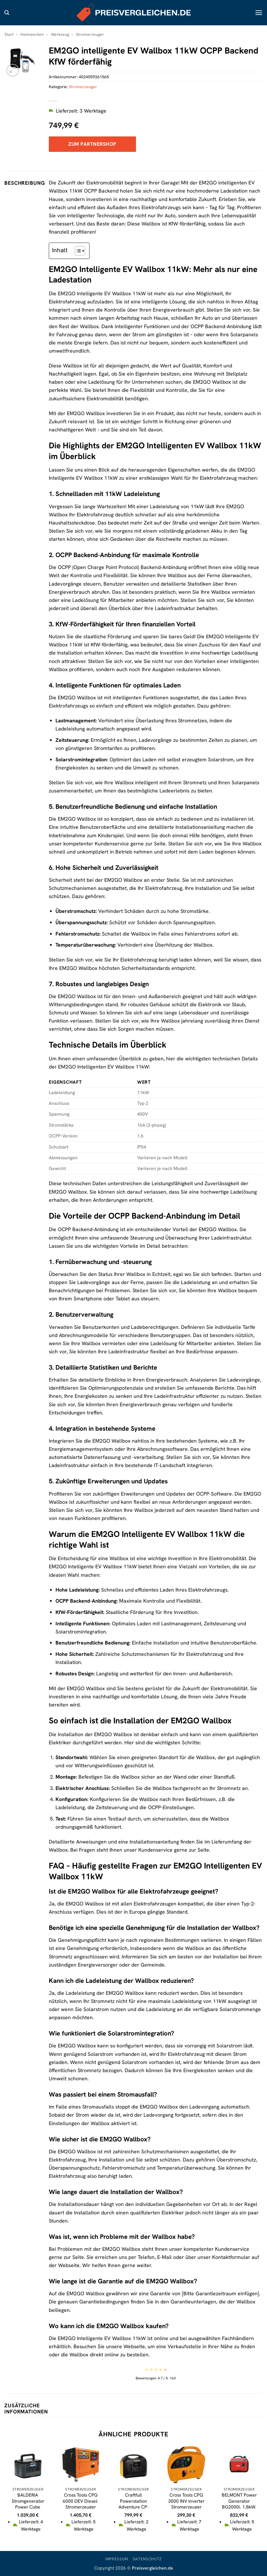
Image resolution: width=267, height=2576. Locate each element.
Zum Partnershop (92, 144)
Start (9, 34)
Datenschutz (147, 2559)
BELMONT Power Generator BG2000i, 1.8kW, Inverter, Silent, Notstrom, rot (239, 2507)
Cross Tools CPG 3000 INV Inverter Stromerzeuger (186, 2501)
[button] (6, 12)
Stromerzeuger (90, 34)
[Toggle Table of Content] (76, 251)
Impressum (116, 2559)
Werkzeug (60, 34)
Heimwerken (32, 34)
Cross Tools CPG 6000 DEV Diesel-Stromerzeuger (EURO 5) (80, 2504)
